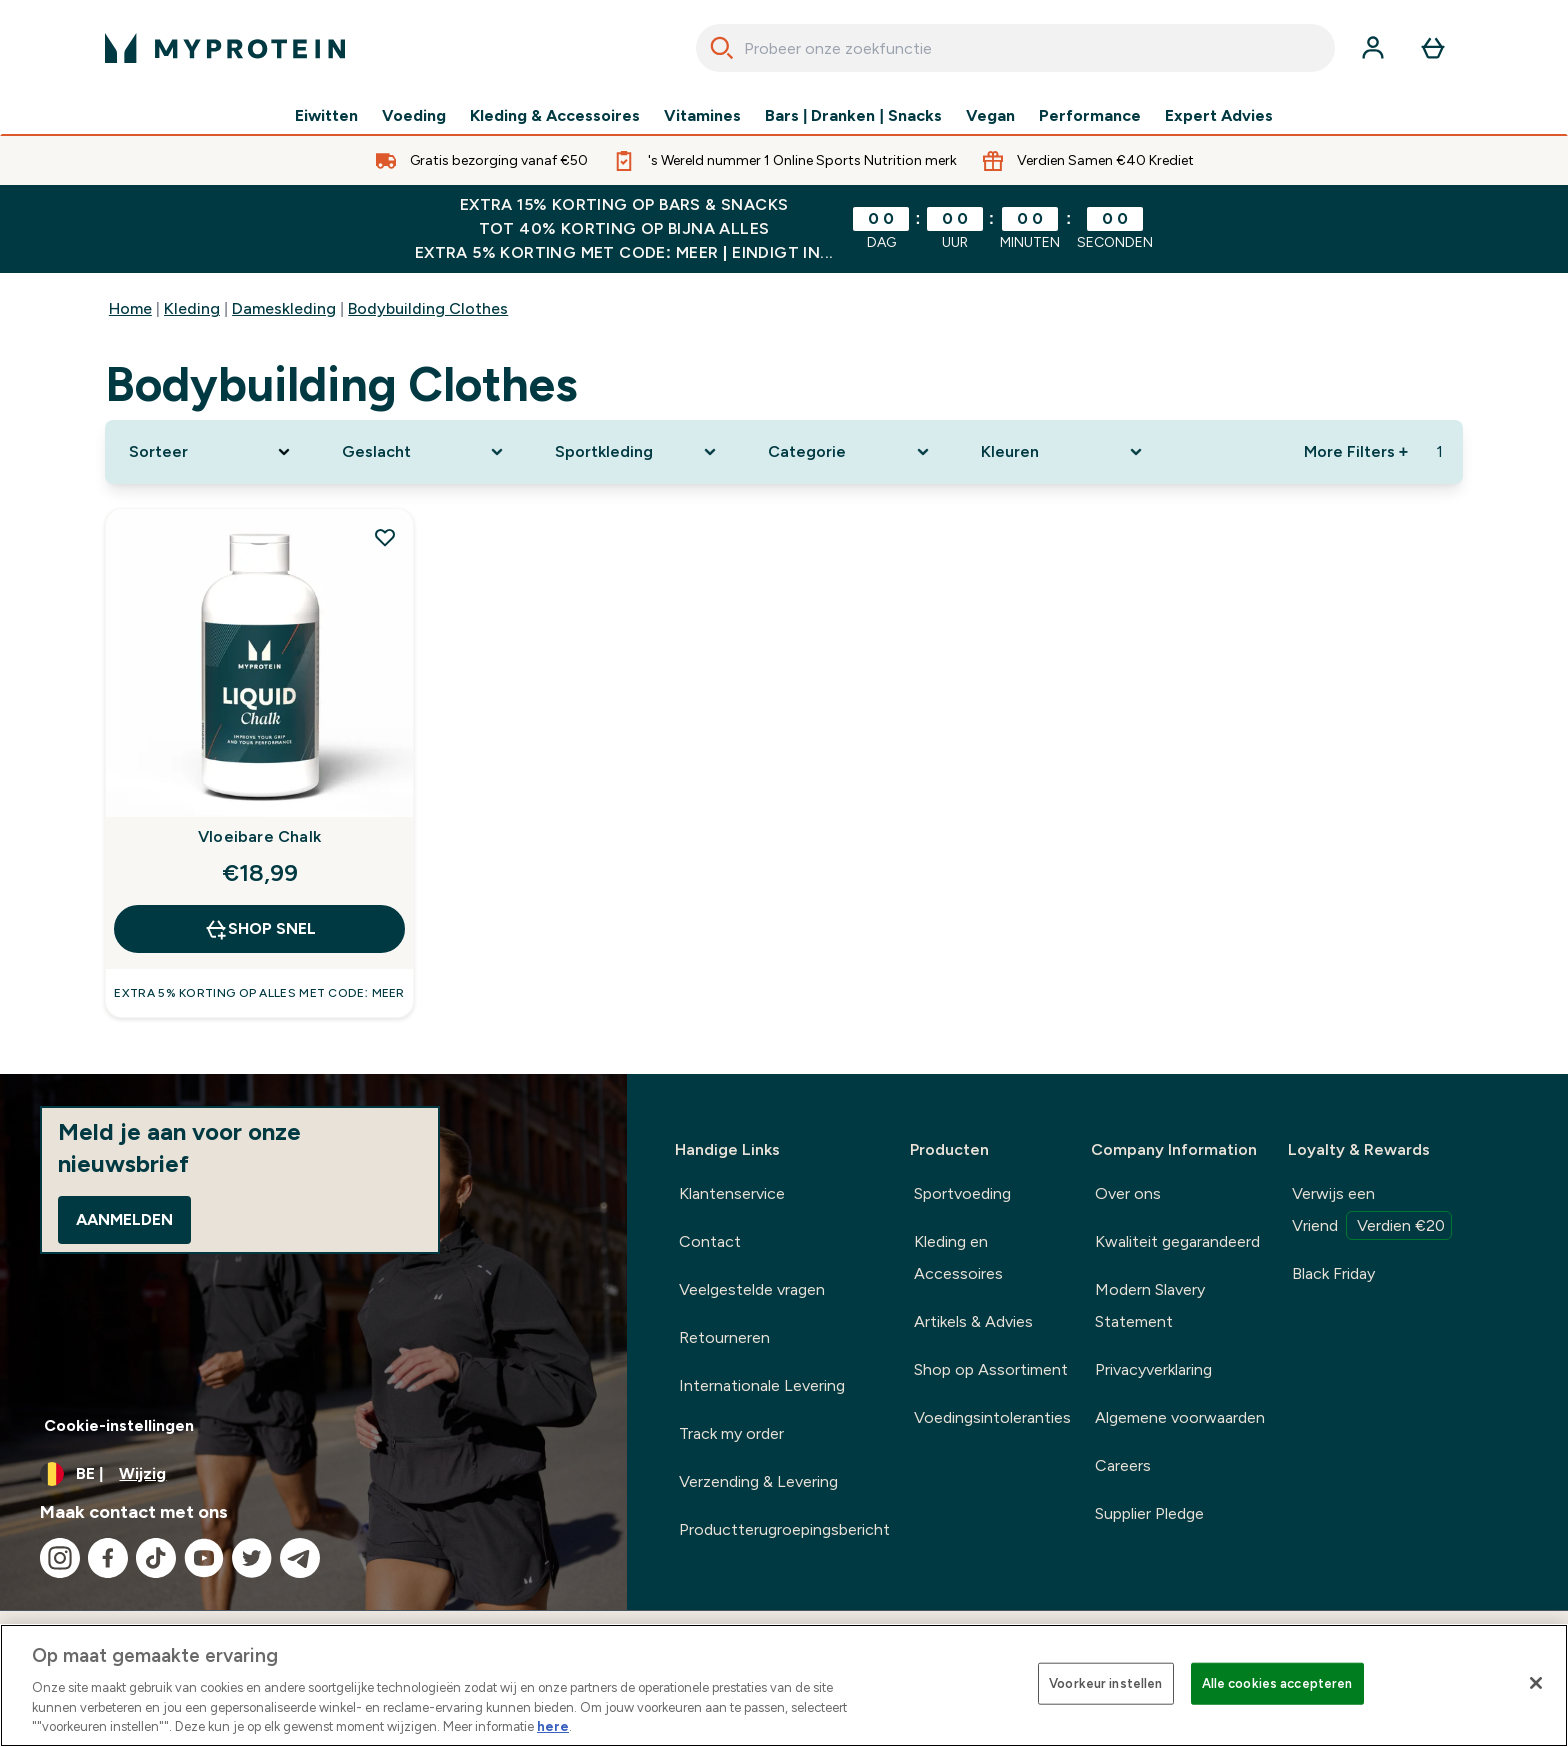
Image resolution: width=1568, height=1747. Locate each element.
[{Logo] (225, 48)
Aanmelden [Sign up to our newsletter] (124, 1219)
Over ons (1128, 1193)
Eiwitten (326, 116)
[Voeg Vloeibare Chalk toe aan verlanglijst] (385, 537)
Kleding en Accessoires (958, 1257)
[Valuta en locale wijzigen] (313, 1474)
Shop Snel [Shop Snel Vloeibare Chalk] (260, 929)
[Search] (722, 48)
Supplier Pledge (1149, 1513)
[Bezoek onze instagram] (60, 1558)
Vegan (990, 116)
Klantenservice (732, 1193)
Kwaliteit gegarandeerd (1177, 1241)
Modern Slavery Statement (1150, 1305)
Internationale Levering (762, 1385)
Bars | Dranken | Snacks (853, 116)
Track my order (731, 1433)
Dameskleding (284, 308)
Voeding (414, 116)
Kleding (192, 308)
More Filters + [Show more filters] (1356, 451)
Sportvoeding (962, 1193)
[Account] (1373, 48)
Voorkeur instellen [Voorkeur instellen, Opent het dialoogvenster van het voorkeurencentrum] (1105, 1683)
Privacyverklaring (1153, 1369)
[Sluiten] (1536, 1683)
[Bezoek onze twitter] (252, 1558)
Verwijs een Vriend (1372, 1212)
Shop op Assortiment (991, 1369)
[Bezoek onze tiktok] (156, 1558)
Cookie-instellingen (119, 1425)
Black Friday (1333, 1273)
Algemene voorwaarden (1180, 1417)
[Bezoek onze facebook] (108, 1558)
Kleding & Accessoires (555, 116)
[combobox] (1015, 48)
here (553, 1726)
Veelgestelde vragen (752, 1289)
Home (130, 308)
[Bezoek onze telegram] (300, 1558)
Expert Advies (1219, 116)
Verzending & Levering (758, 1481)
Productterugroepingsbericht (784, 1529)
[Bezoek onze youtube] (204, 1558)
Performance (1090, 116)
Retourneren (724, 1337)
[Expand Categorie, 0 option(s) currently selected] (850, 452)
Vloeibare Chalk (259, 836)
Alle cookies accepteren (1277, 1683)
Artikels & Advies (973, 1321)
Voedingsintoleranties (992, 1417)
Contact (710, 1241)
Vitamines (702, 116)
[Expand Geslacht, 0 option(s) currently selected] (424, 452)
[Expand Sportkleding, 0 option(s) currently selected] (637, 452)
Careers (1123, 1465)
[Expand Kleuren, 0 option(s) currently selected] (1063, 452)
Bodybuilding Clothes (428, 308)
